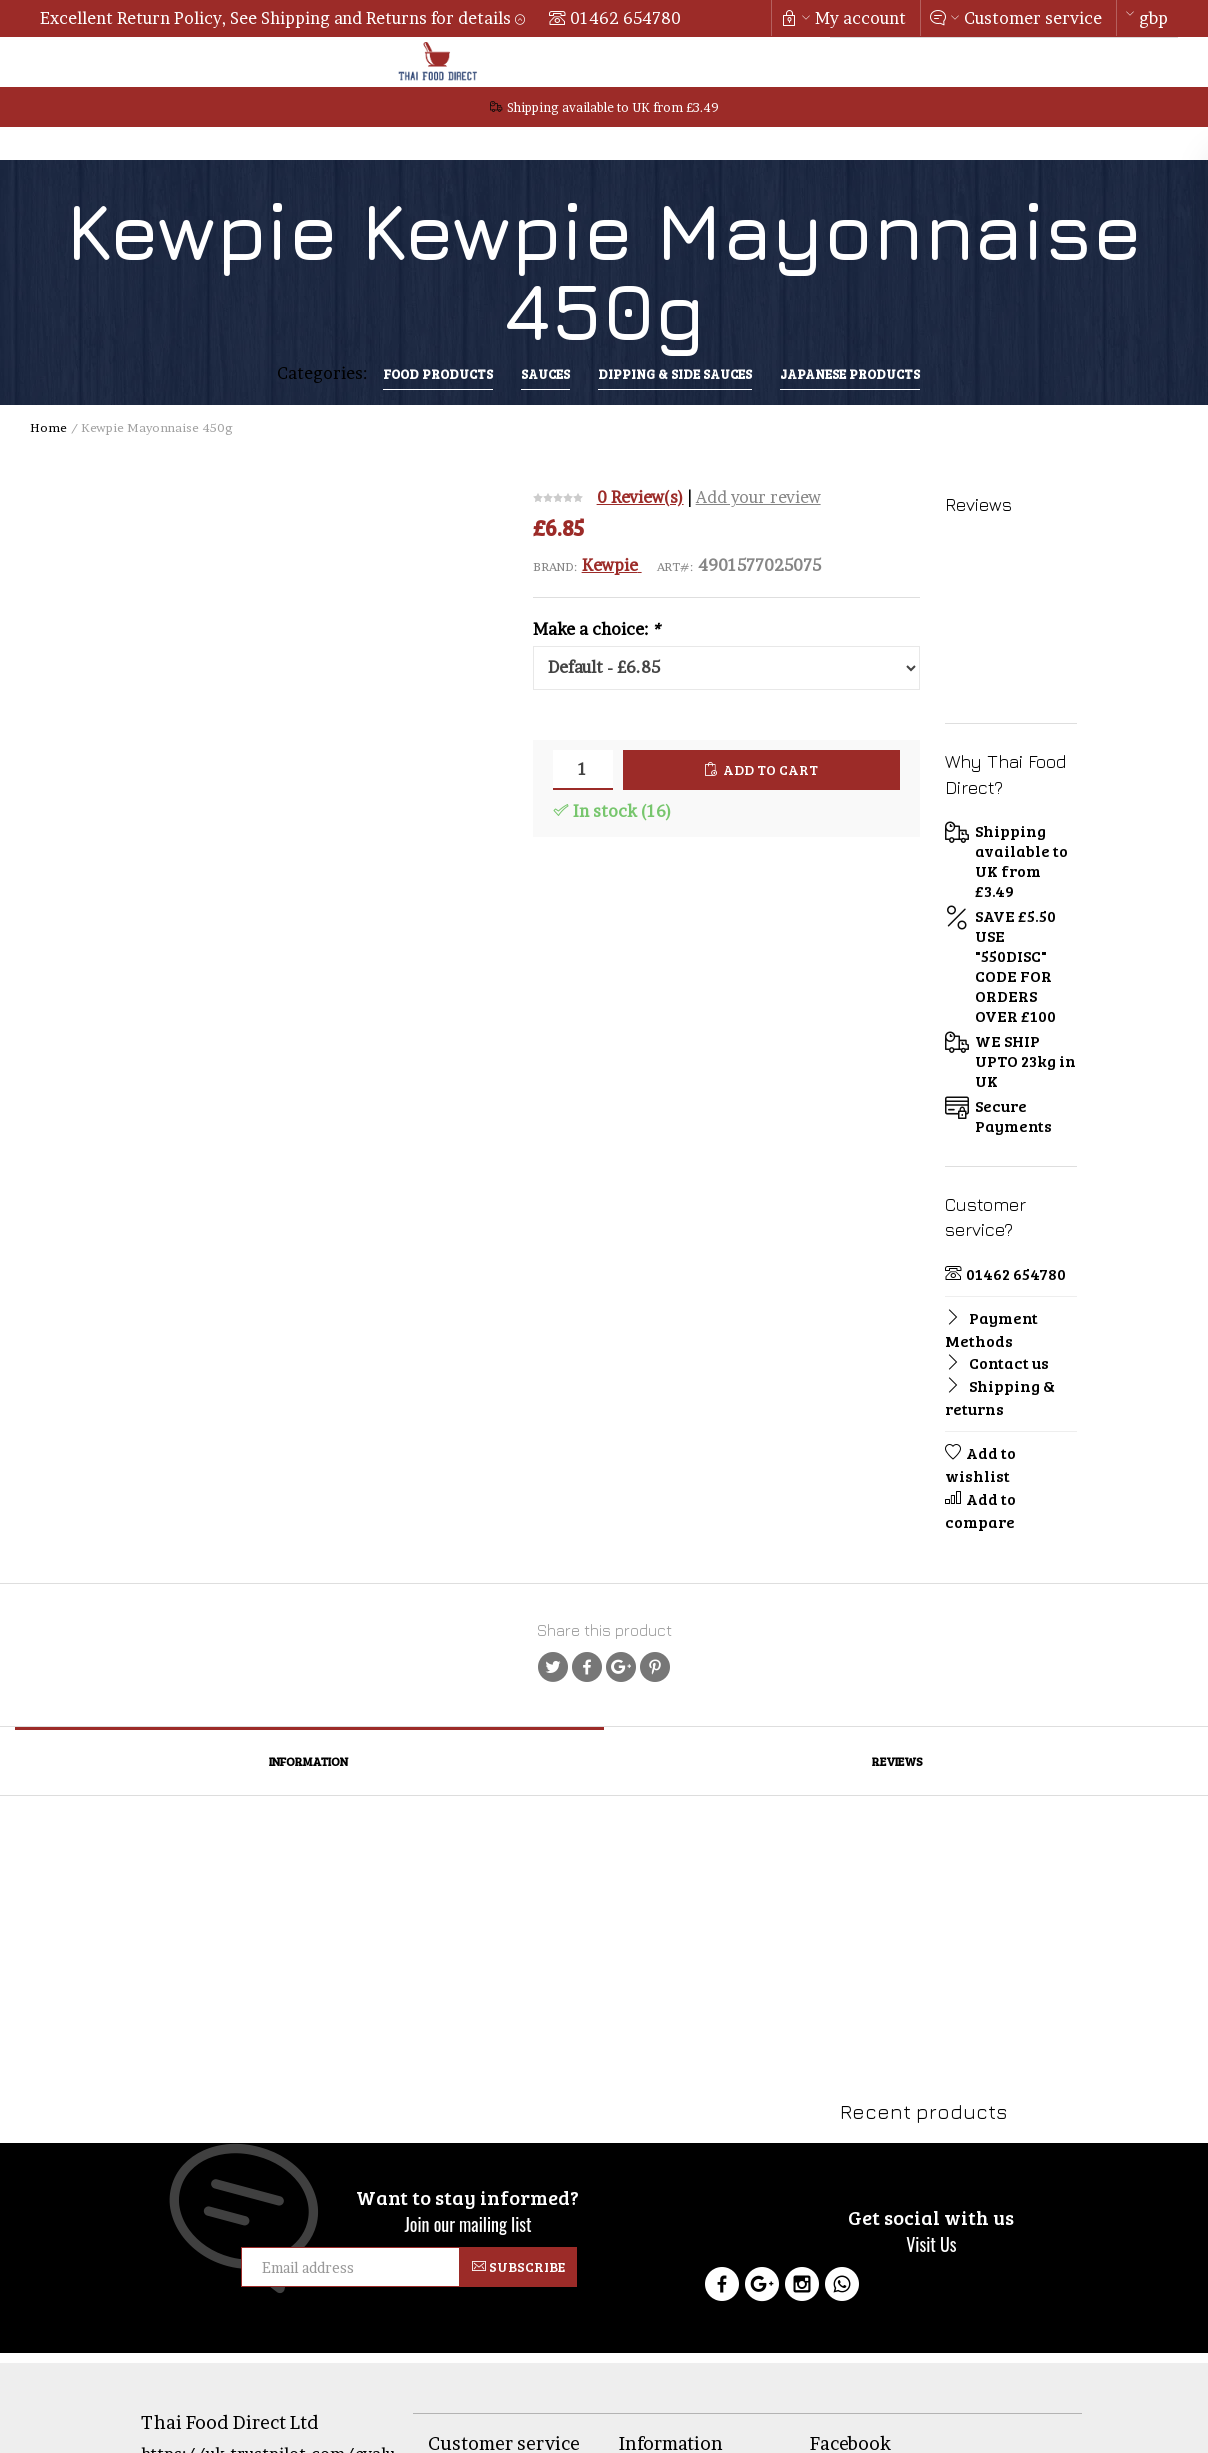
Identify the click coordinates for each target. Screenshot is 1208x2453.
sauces (545, 374)
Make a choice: (596, 629)
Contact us (997, 1362)
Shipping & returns (1000, 1397)
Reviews (897, 1761)
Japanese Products (850, 374)
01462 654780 (625, 18)
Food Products (438, 374)
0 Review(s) (640, 497)
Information (308, 1761)
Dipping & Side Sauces (675, 374)
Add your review (758, 497)
